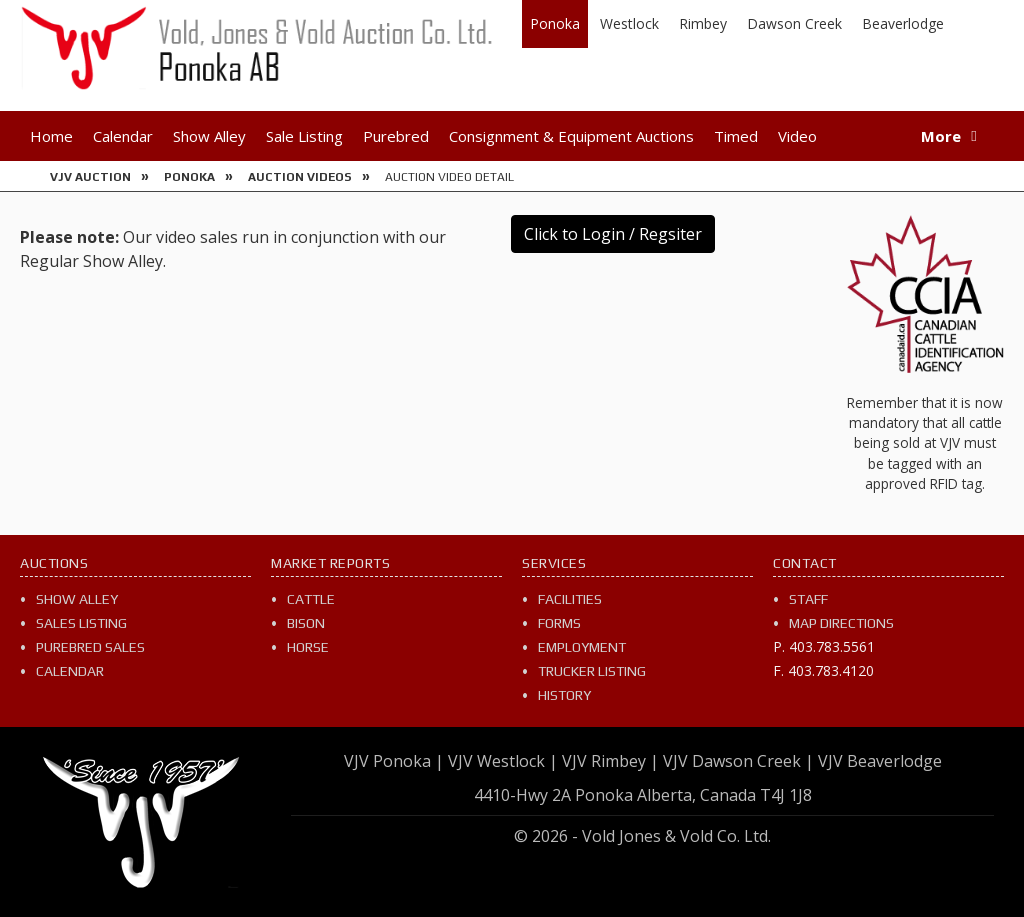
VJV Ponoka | (394, 761)
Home (51, 136)
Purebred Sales (90, 647)
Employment (582, 647)
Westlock (629, 23)
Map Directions (841, 623)
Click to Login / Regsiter (613, 234)
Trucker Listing (592, 671)
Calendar (123, 136)
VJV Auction (90, 177)
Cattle (311, 599)
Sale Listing (304, 136)
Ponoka (555, 23)
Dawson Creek (794, 23)
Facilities (570, 599)
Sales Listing (81, 623)
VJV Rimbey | (610, 761)
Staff (808, 599)
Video (797, 136)
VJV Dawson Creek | (738, 761)
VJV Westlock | (503, 761)
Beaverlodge (903, 23)
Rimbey (703, 23)
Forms (559, 623)
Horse (308, 647)
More (941, 136)
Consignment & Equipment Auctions (571, 136)
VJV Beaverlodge (880, 761)
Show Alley (209, 136)
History (564, 695)
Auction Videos (300, 177)
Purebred (396, 136)
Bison (306, 623)
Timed (736, 136)
